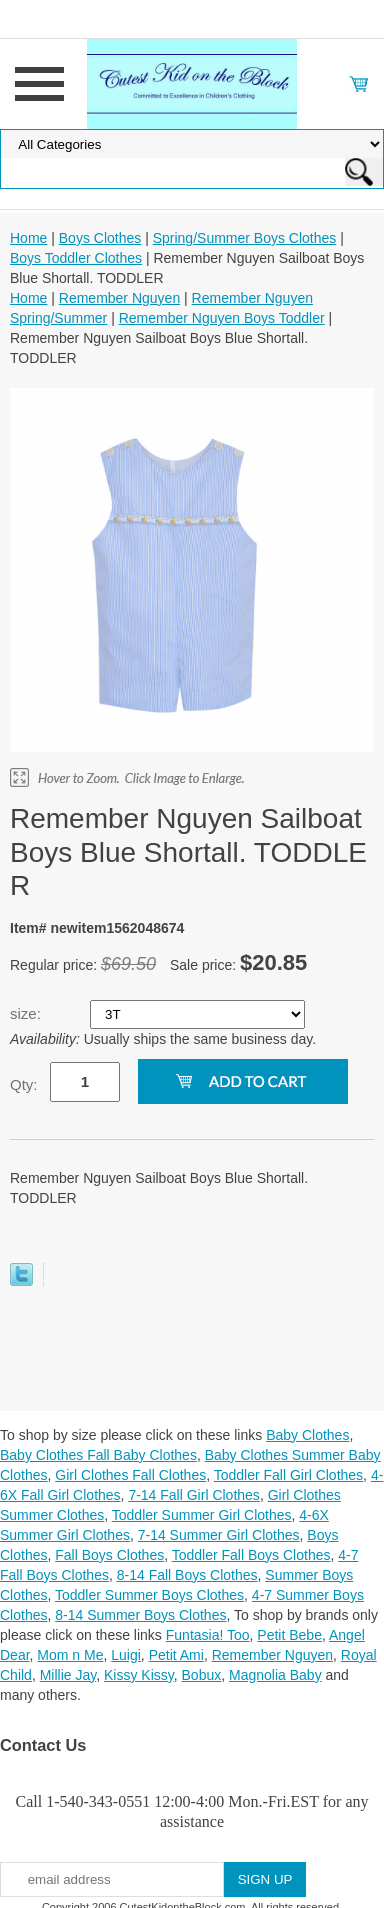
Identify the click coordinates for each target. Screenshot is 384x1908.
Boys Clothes (100, 238)
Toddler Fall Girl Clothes (288, 1475)
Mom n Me (70, 1655)
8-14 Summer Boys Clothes (140, 1615)
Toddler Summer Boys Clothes (149, 1595)
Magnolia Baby (275, 1675)
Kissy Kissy (139, 1675)
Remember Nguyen (119, 298)
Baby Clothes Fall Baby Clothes (98, 1455)
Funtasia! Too (208, 1635)
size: (27, 1013)
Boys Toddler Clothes (76, 258)
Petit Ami (176, 1655)
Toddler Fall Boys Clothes (251, 1555)
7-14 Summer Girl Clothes (219, 1535)
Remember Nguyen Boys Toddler (222, 318)
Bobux (202, 1675)
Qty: (24, 1084)
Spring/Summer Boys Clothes (245, 238)
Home (28, 238)
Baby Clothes (307, 1435)
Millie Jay (68, 1675)
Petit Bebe (289, 1635)
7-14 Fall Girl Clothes (194, 1495)
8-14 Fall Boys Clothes (187, 1575)
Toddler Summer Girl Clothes (202, 1515)
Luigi (126, 1655)
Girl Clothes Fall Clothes (130, 1475)
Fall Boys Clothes (109, 1555)
